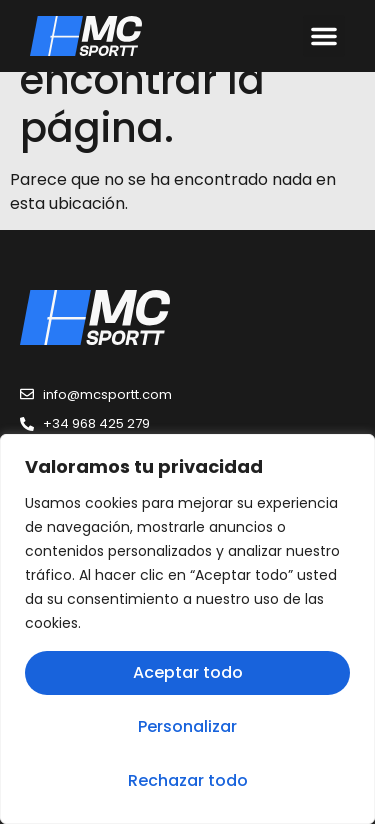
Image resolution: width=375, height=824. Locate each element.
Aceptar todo (188, 672)
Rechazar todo (188, 780)
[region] (187, 629)
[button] (324, 36)
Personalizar (187, 726)
